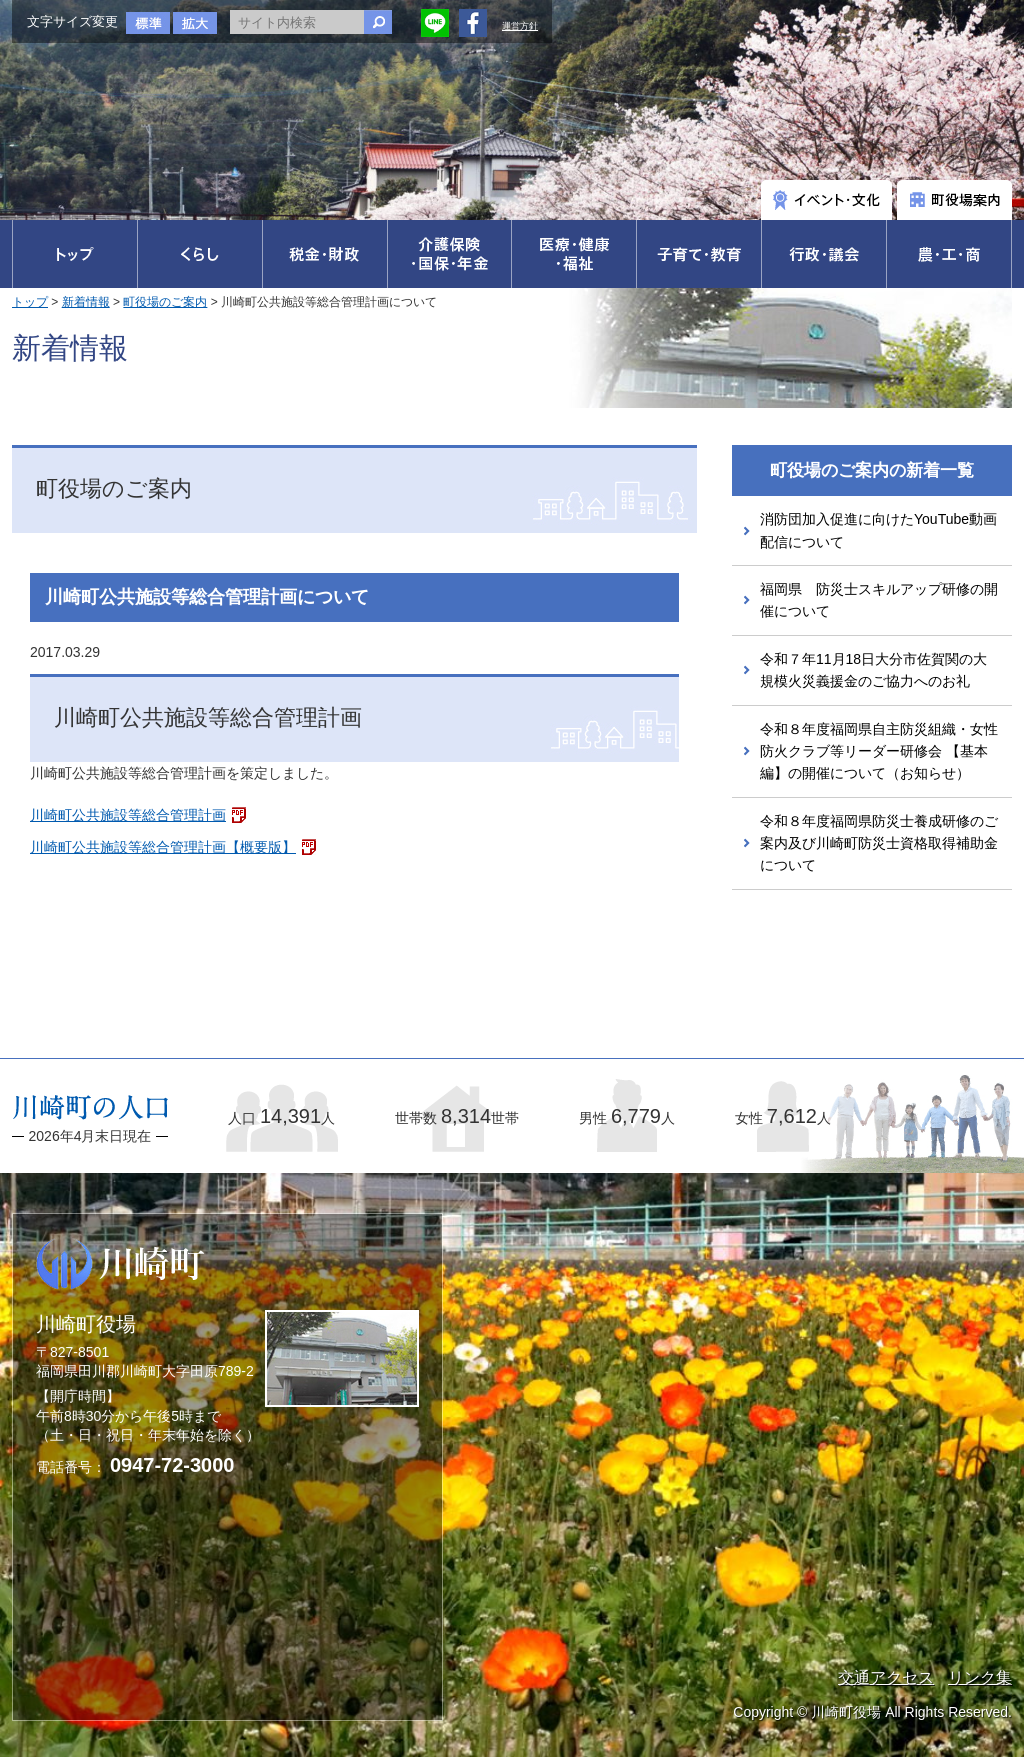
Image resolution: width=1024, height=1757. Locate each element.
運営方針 (520, 26)
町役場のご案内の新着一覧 (872, 470)
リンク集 (980, 1677)
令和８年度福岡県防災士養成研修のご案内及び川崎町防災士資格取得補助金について (879, 843)
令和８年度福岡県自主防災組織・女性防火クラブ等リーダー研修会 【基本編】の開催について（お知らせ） (879, 751)
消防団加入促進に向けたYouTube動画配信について (878, 530)
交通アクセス (886, 1677)
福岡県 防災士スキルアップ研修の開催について (879, 600)
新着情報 (86, 302)
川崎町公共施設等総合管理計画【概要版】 (163, 847)
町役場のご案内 (165, 302)
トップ (30, 302)
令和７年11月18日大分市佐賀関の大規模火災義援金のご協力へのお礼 (873, 670)
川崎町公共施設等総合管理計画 (128, 815)
